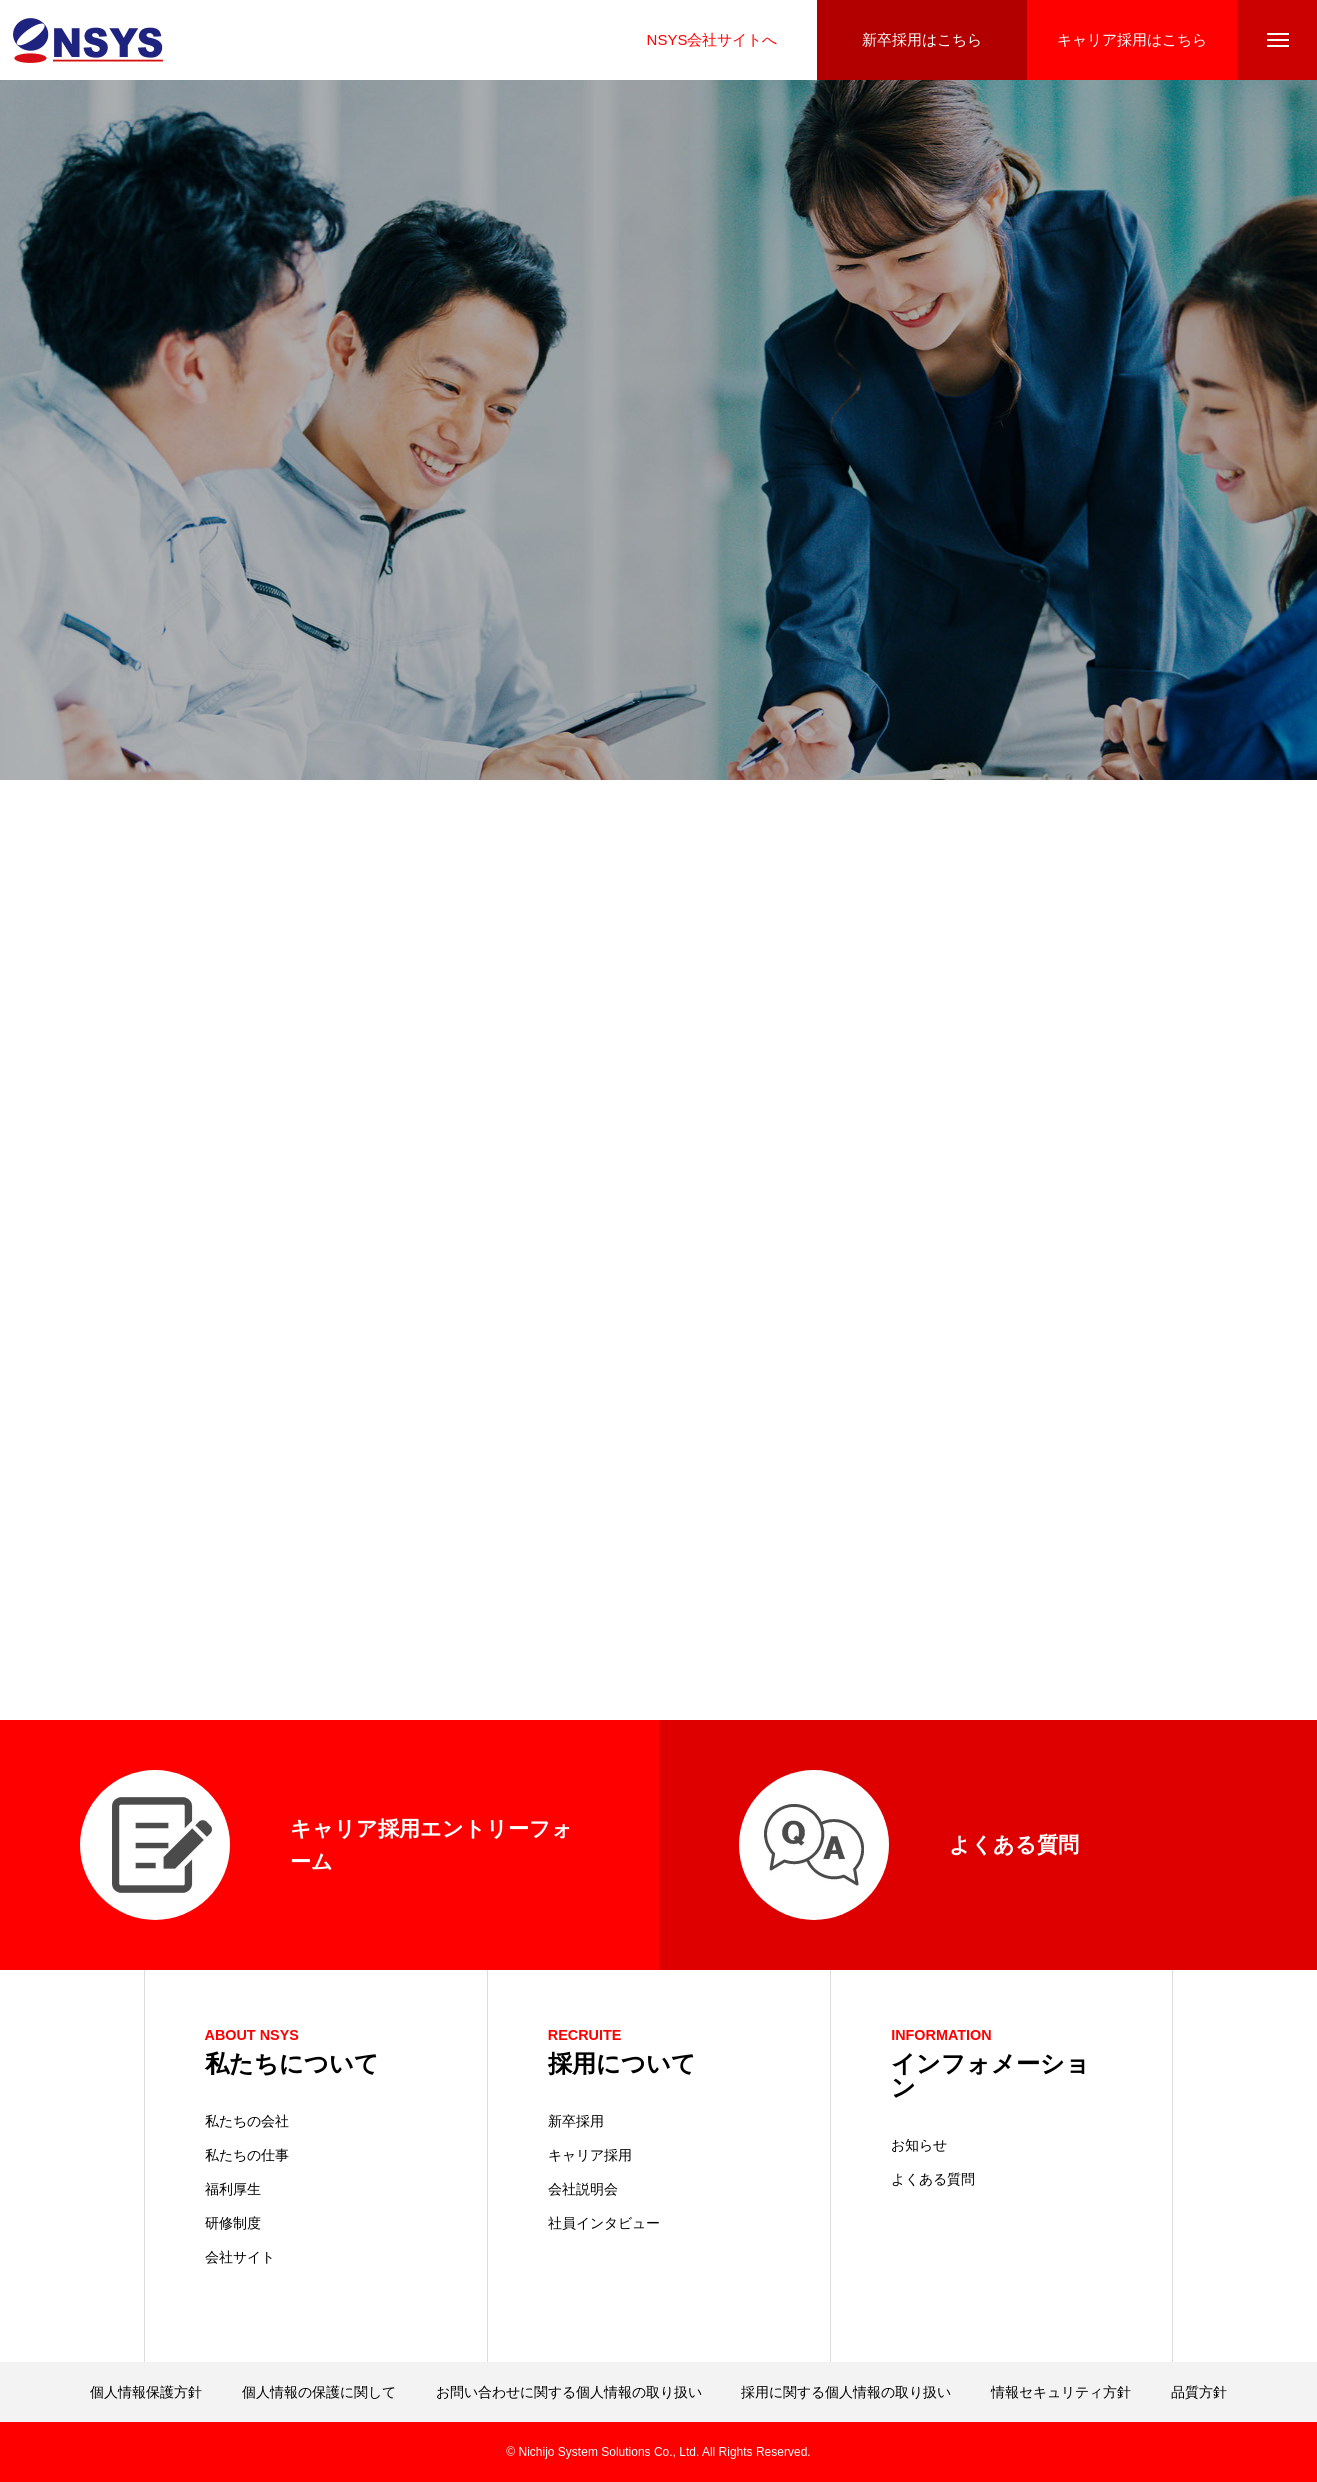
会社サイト (240, 2257)
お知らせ (919, 2145)
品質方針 (1199, 2392)
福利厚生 (233, 2189)
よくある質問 (933, 2179)
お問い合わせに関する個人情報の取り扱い (569, 2392)
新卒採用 (576, 2121)
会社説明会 (583, 2189)
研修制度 (233, 2223)
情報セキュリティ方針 (1061, 2392)
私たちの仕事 (247, 2155)
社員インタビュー (604, 2223)
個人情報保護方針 (146, 2392)
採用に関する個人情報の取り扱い (846, 2392)
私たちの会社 (247, 2121)
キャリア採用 (590, 2155)
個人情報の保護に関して (319, 2392)
